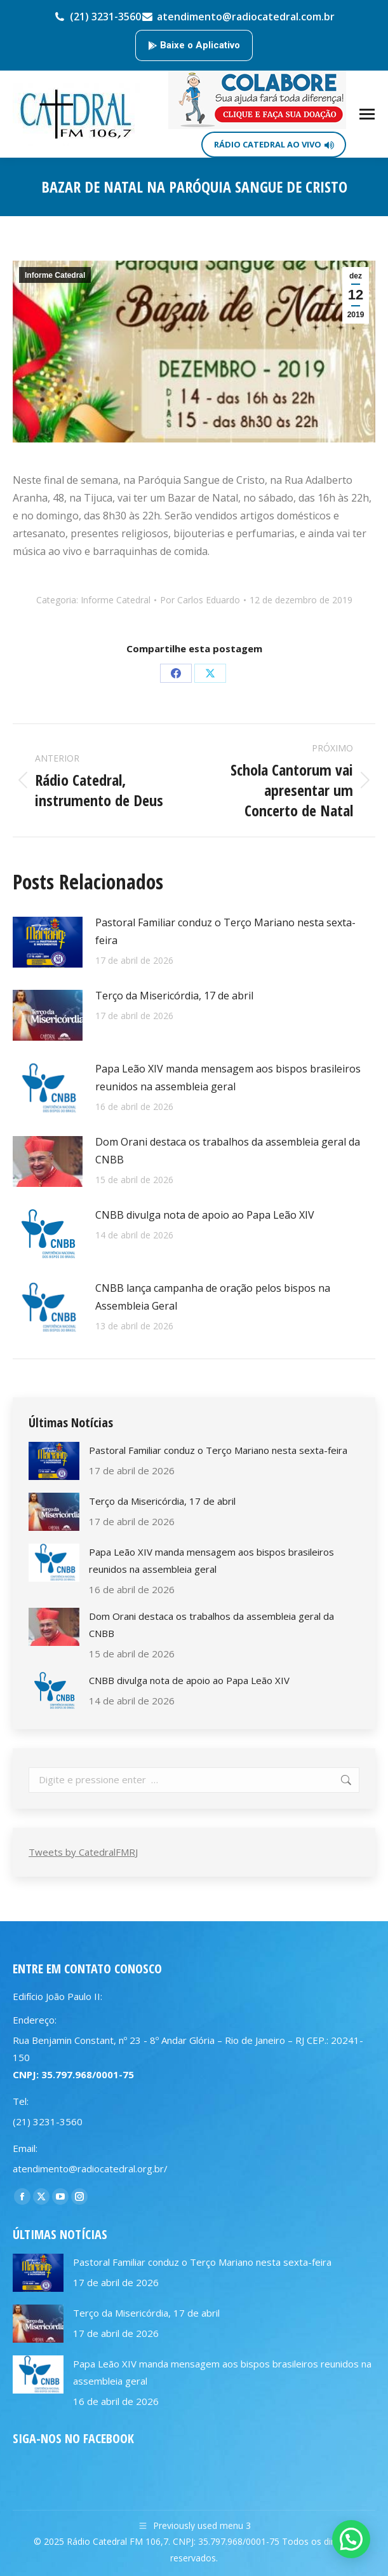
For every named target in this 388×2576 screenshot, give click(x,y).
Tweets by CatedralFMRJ (83, 1852)
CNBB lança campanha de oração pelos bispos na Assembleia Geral (212, 1297)
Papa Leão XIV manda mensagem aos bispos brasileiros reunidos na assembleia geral (228, 1077)
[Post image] (48, 942)
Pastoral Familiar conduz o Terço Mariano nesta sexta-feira (225, 931)
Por (200, 600)
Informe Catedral (55, 275)
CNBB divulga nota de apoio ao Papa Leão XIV (204, 1215)
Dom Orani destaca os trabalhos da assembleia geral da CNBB (227, 1151)
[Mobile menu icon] (367, 114)
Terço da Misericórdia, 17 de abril (174, 996)
